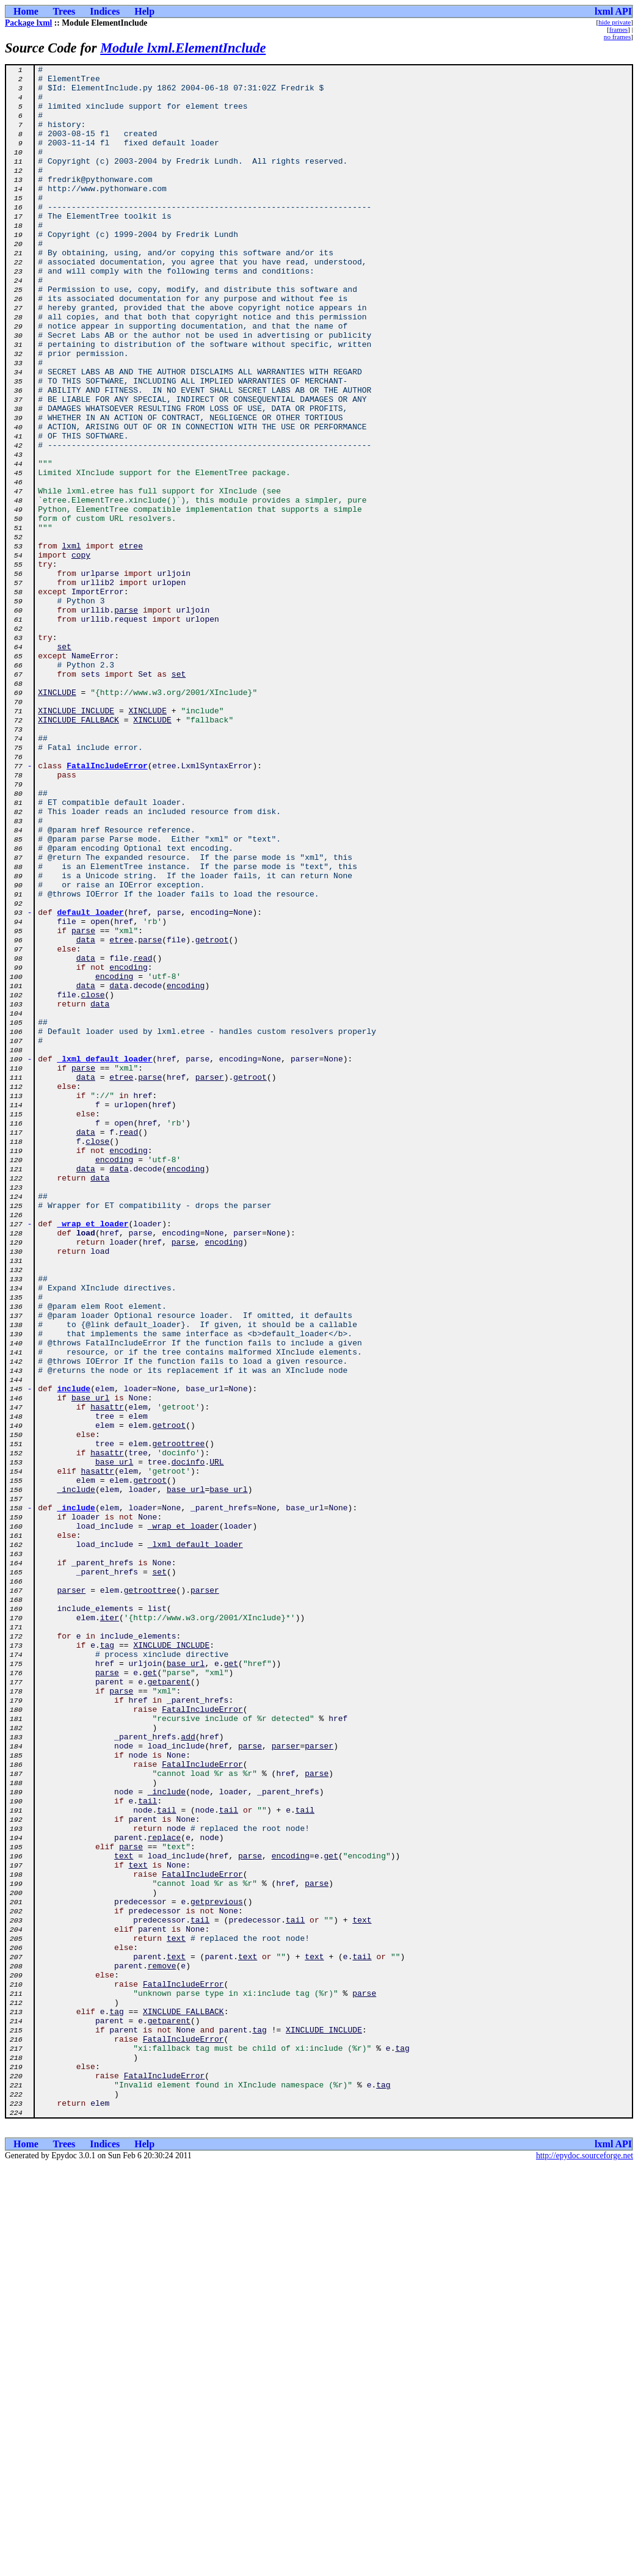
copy (80, 653)
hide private (614, 22)
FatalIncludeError (107, 906)
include (74, 1653)
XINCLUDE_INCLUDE (76, 840)
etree (131, 642)
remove (162, 2346)
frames (618, 29)
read (142, 1137)
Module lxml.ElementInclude (183, 48)
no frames (617, 36)
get (231, 1983)
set (64, 763)
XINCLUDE (57, 818)
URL (216, 1741)
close (93, 1181)
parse (126, 719)
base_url (90, 1664)
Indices (105, 11)
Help (144, 11)
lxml (71, 642)
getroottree (179, 1719)
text (123, 2214)
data (85, 1115)
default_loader (90, 1082)
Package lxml (28, 22)
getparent (169, 2005)
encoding (128, 1148)
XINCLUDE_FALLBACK (78, 851)
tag (107, 1961)
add (188, 2071)
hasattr (107, 1675)
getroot (212, 1115)
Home (25, 11)
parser (209, 1280)
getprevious (216, 2269)
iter (109, 1928)
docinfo (188, 1741)
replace (164, 2192)
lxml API (613, 11)
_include (76, 1774)
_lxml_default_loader (105, 1258)
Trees (64, 11)
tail (147, 2148)
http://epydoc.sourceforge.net (584, 2566)
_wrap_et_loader (93, 1455)
